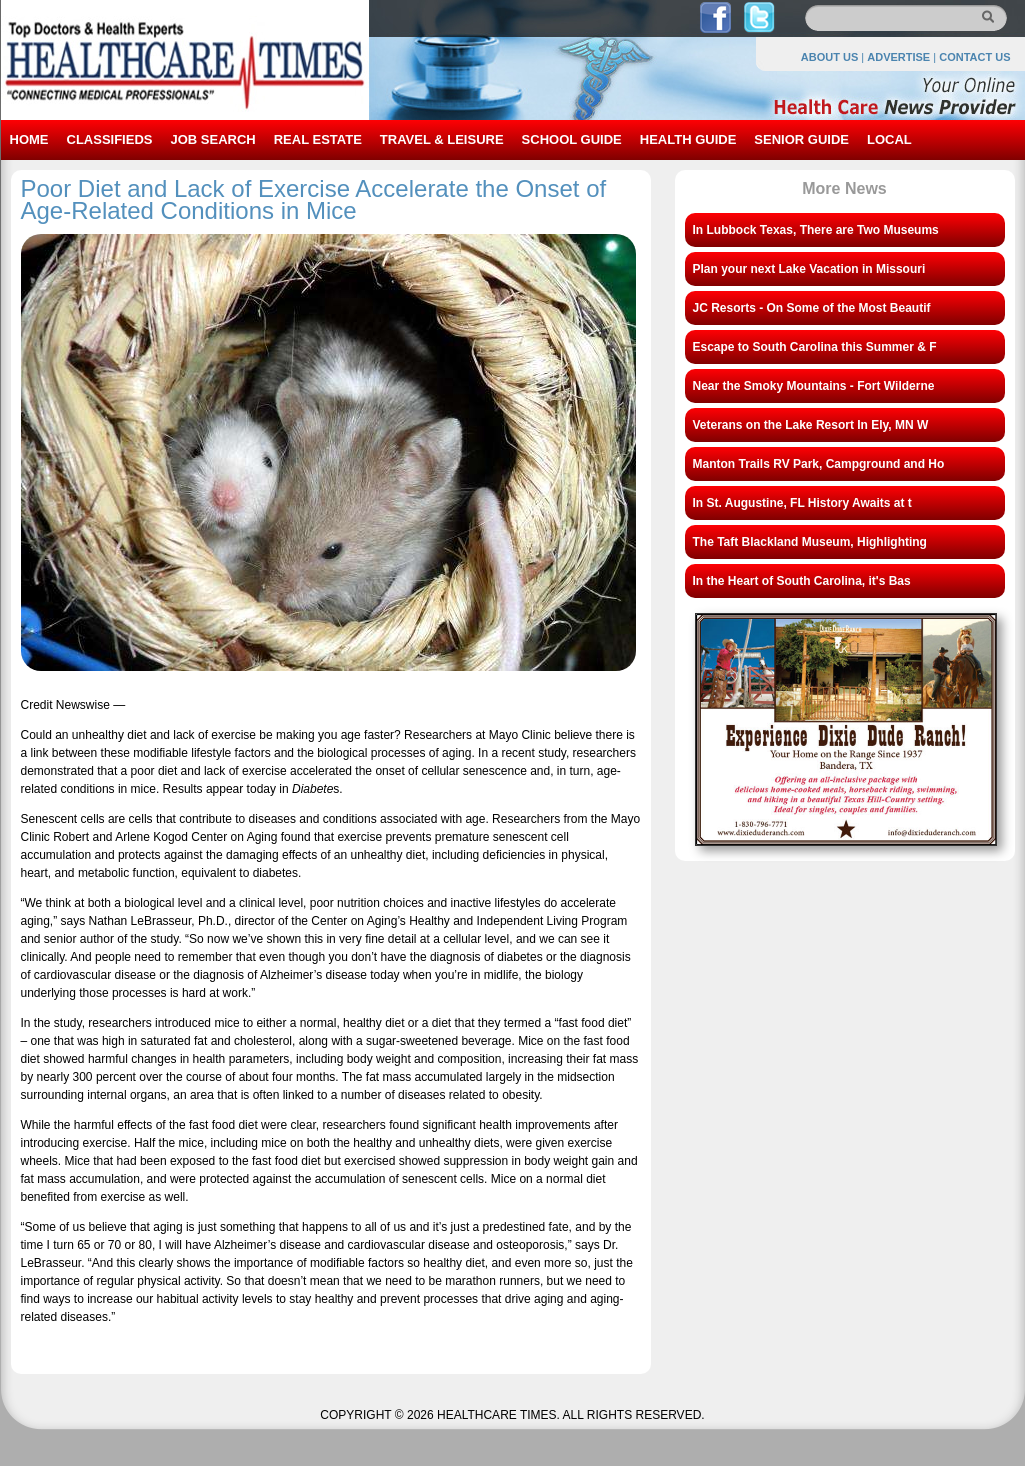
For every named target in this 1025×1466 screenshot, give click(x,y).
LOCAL (889, 139)
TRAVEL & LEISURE (442, 139)
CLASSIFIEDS (110, 139)
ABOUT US (829, 57)
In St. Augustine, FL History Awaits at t (802, 503)
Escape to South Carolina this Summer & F (815, 347)
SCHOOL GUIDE (572, 139)
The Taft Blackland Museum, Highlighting (810, 542)
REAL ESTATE (318, 139)
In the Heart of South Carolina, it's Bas (802, 581)
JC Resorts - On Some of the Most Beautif (812, 308)
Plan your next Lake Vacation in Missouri (809, 269)
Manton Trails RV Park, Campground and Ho (819, 464)
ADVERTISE (898, 57)
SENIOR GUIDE (801, 139)
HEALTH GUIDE (688, 139)
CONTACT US (974, 57)
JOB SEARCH (212, 139)
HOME (29, 139)
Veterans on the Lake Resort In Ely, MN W (811, 425)
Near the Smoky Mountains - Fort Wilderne (814, 386)
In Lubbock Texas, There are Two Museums (816, 230)
